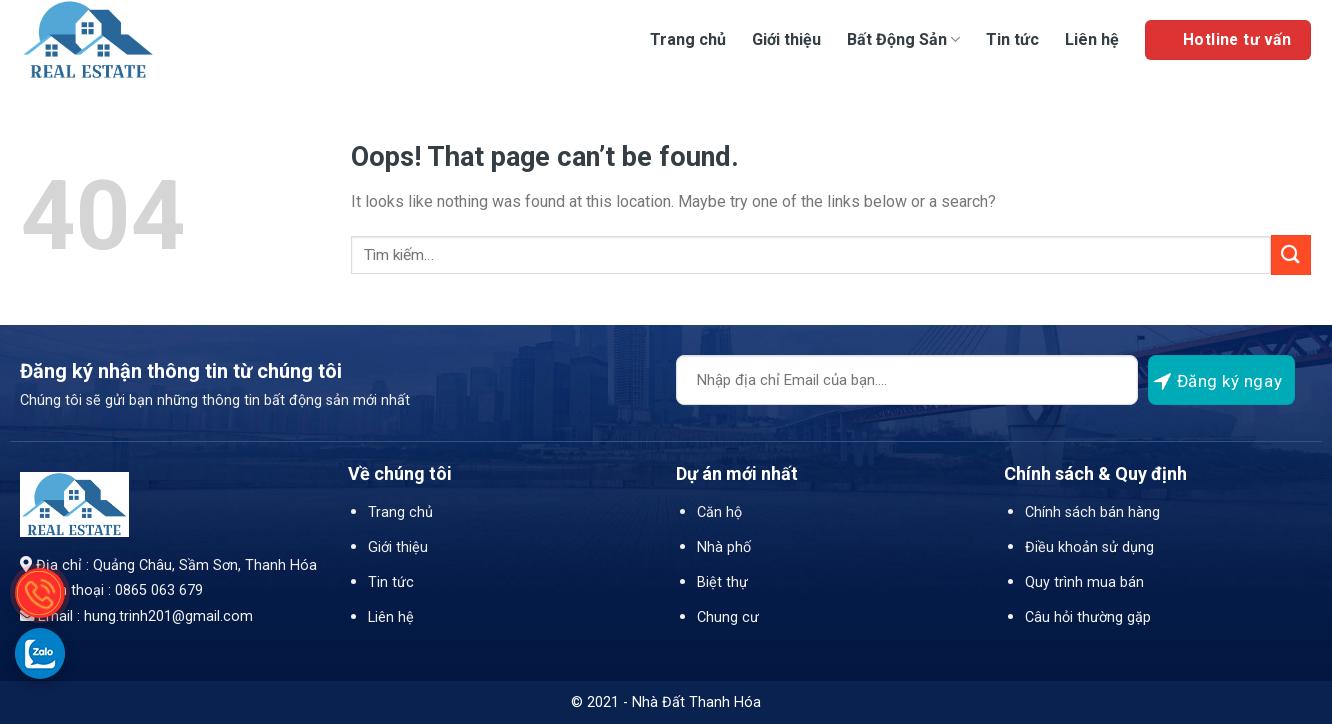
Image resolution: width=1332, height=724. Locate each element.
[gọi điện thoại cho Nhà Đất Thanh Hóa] (40, 593)
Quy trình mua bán (1084, 582)
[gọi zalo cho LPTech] (40, 653)
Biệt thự (722, 582)
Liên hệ (1092, 39)
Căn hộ (719, 512)
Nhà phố (724, 547)
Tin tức (1012, 39)
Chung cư (728, 617)
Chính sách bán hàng (1092, 512)
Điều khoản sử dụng (1089, 547)
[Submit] (1291, 254)
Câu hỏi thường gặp (1088, 617)
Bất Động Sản (903, 39)
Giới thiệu (786, 39)
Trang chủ (688, 39)
